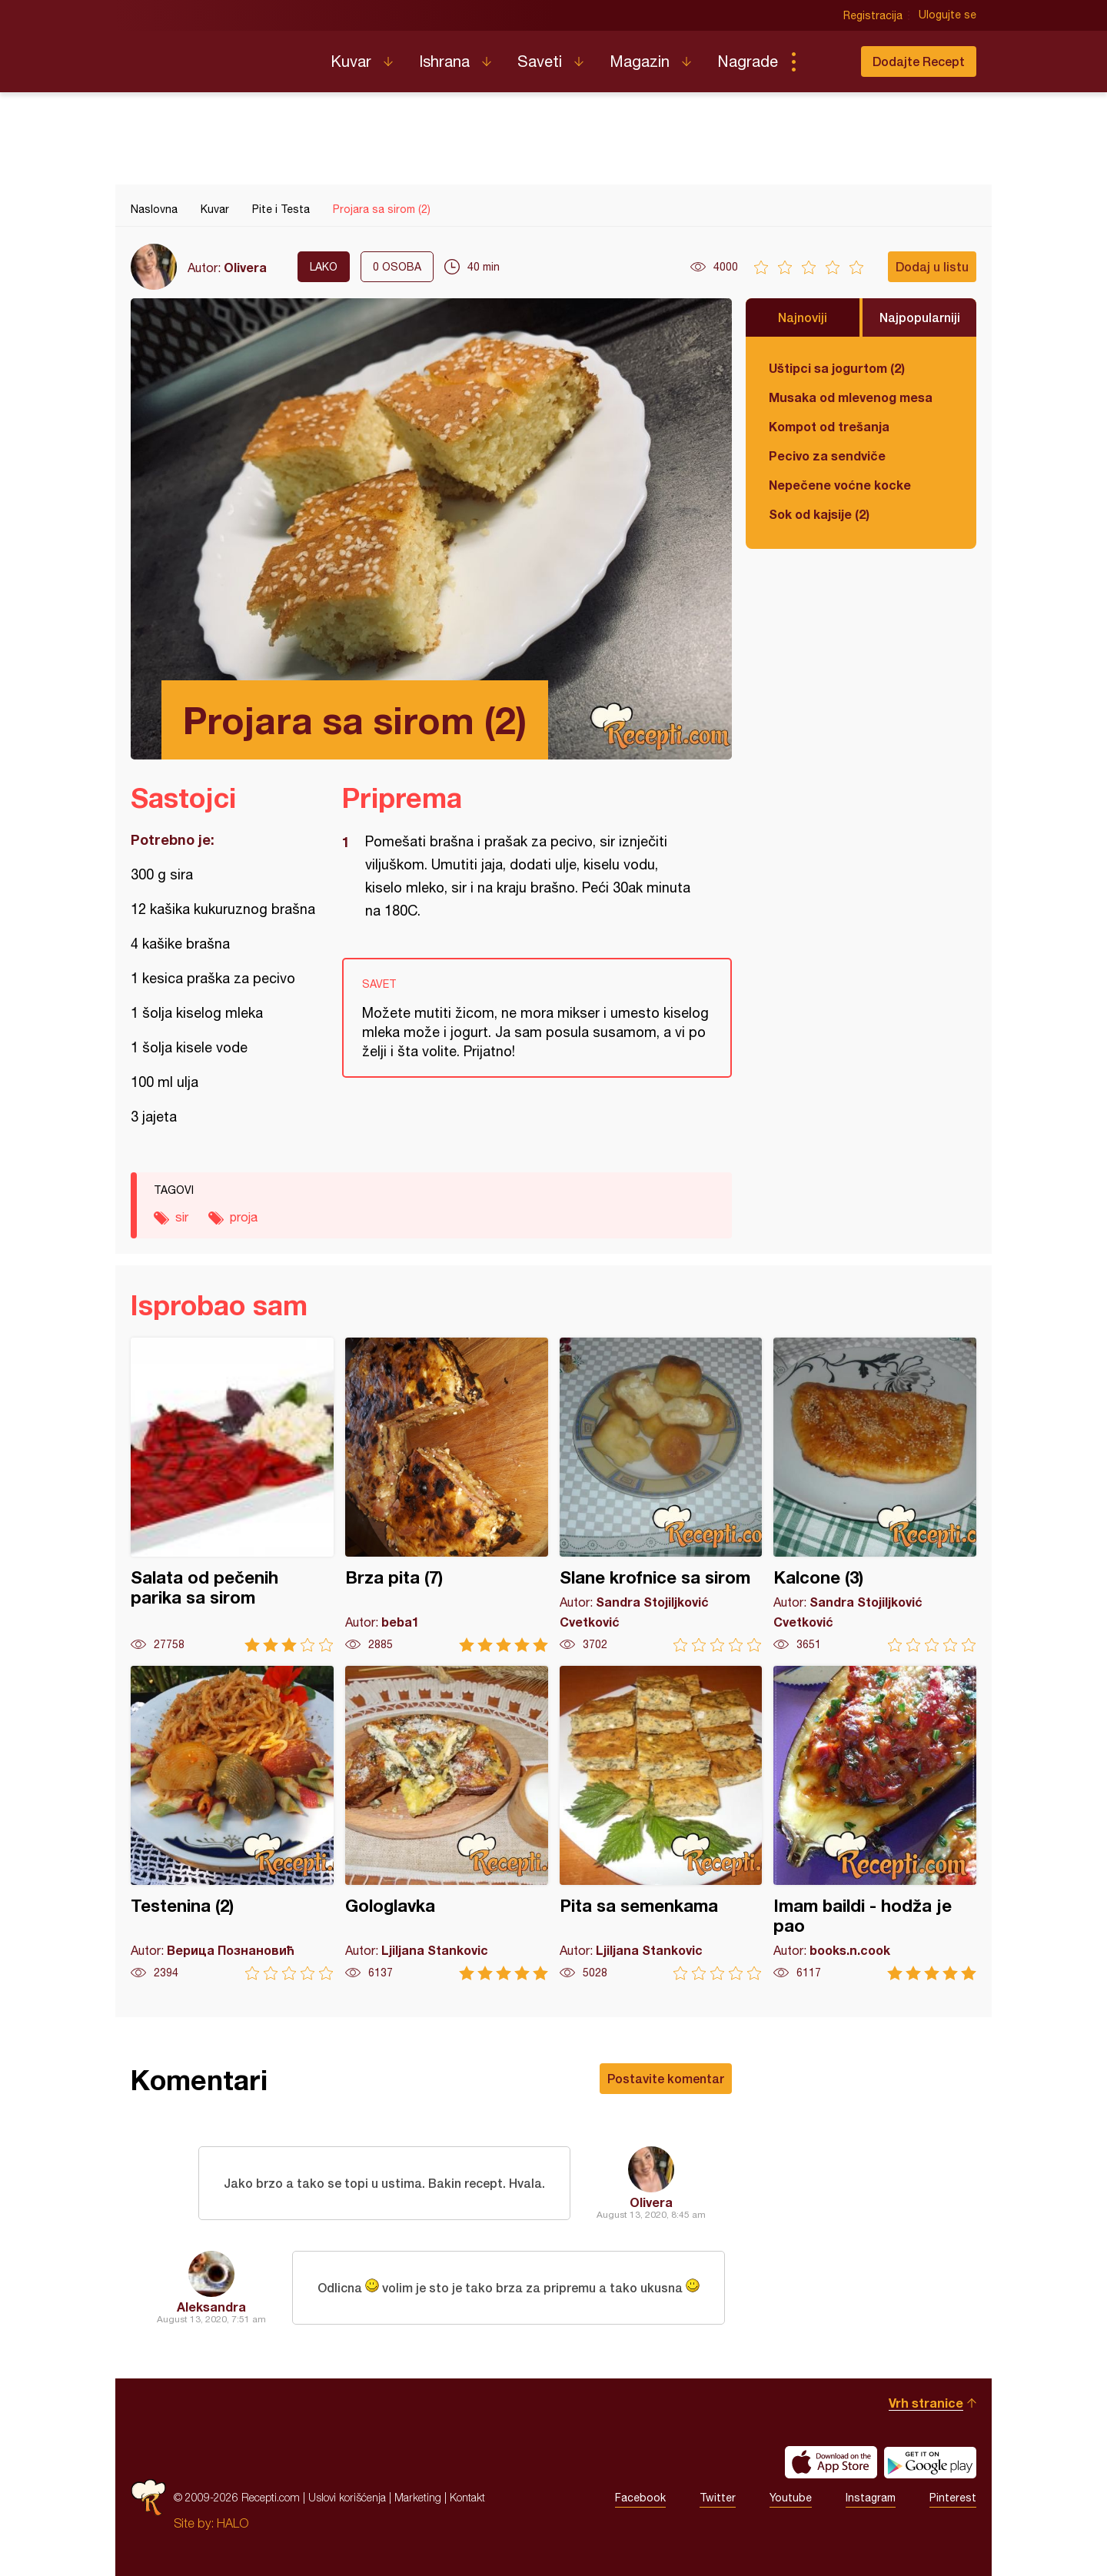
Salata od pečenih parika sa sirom (232, 1495)
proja (244, 1217)
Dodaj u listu (932, 266)
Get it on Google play (930, 2462)
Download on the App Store (831, 2462)
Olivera (245, 267)
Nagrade (747, 61)
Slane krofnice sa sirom (661, 1495)
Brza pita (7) (446, 1495)
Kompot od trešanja (829, 426)
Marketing (417, 2497)
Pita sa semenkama (661, 1823)
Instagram (871, 2497)
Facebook (640, 2497)
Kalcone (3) (874, 1495)
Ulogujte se (947, 15)
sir (181, 1217)
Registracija (873, 15)
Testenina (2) (232, 1823)
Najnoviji (802, 317)
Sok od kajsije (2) (819, 514)
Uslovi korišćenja (347, 2497)
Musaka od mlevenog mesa (850, 397)
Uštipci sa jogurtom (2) (837, 368)
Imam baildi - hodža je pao (874, 1823)
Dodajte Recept (919, 61)
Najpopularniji (919, 317)
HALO (232, 2523)
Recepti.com (219, 55)
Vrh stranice (926, 2402)
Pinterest (952, 2497)
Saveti (539, 61)
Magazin (640, 61)
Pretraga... (824, 61)
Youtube (791, 2497)
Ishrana (444, 61)
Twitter (718, 2497)
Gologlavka (446, 1823)
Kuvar (351, 61)
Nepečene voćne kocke (840, 484)
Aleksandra (211, 2306)
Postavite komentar (665, 2078)
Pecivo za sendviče (827, 455)
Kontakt (467, 2497)
